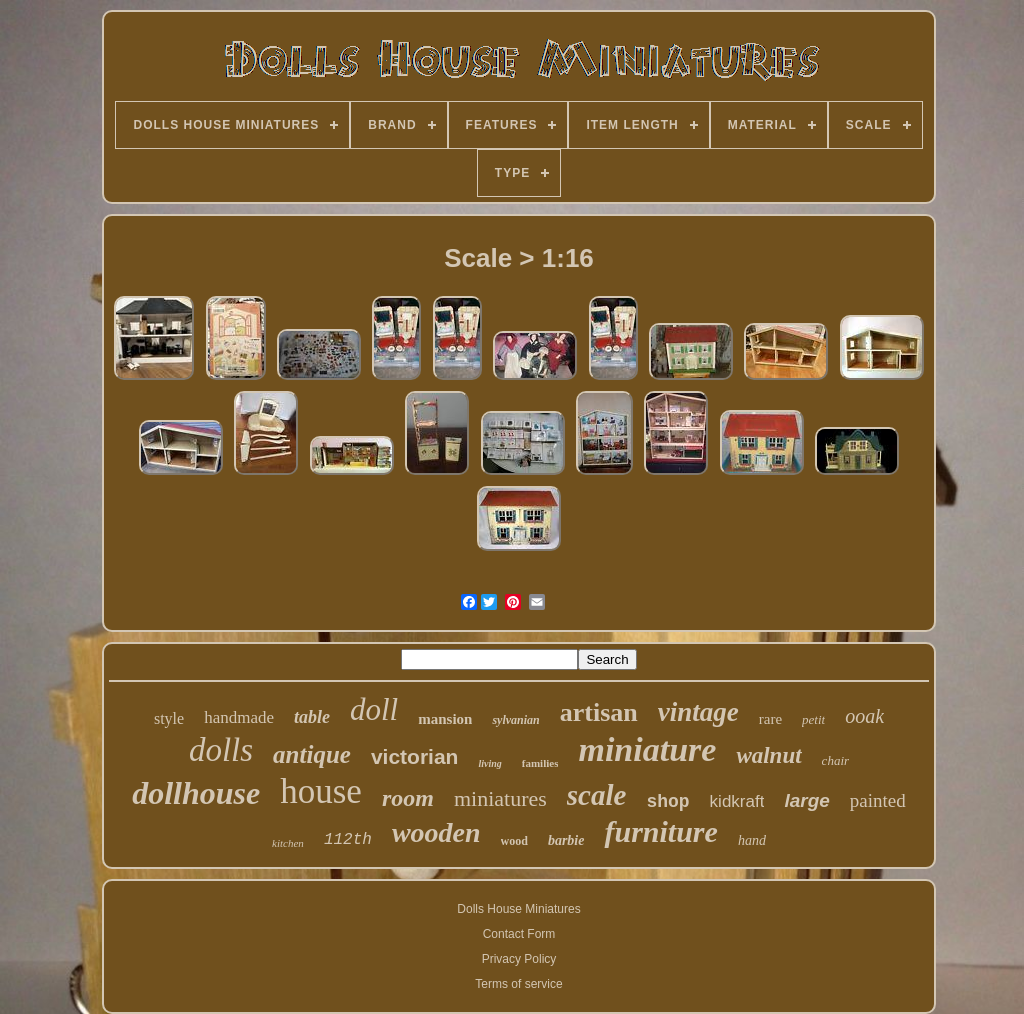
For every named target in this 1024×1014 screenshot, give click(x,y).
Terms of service (518, 984)
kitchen (288, 843)
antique (312, 754)
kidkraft (737, 801)
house (321, 791)
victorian (415, 756)
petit (813, 719)
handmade (239, 717)
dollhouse (196, 793)
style (169, 718)
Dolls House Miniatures (518, 909)
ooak (864, 716)
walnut (768, 755)
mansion (445, 719)
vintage (698, 712)
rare (770, 719)
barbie (566, 840)
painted (878, 800)
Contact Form (519, 934)
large (806, 800)
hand (752, 840)
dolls (221, 750)
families (540, 763)
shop (667, 802)
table (312, 717)
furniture (660, 831)
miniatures (500, 798)
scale (597, 795)
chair (835, 760)
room (408, 798)
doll (374, 709)
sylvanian (515, 720)
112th (348, 840)
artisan (599, 712)
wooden (436, 832)
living (489, 763)
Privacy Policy (519, 959)
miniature (647, 749)
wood (514, 841)
